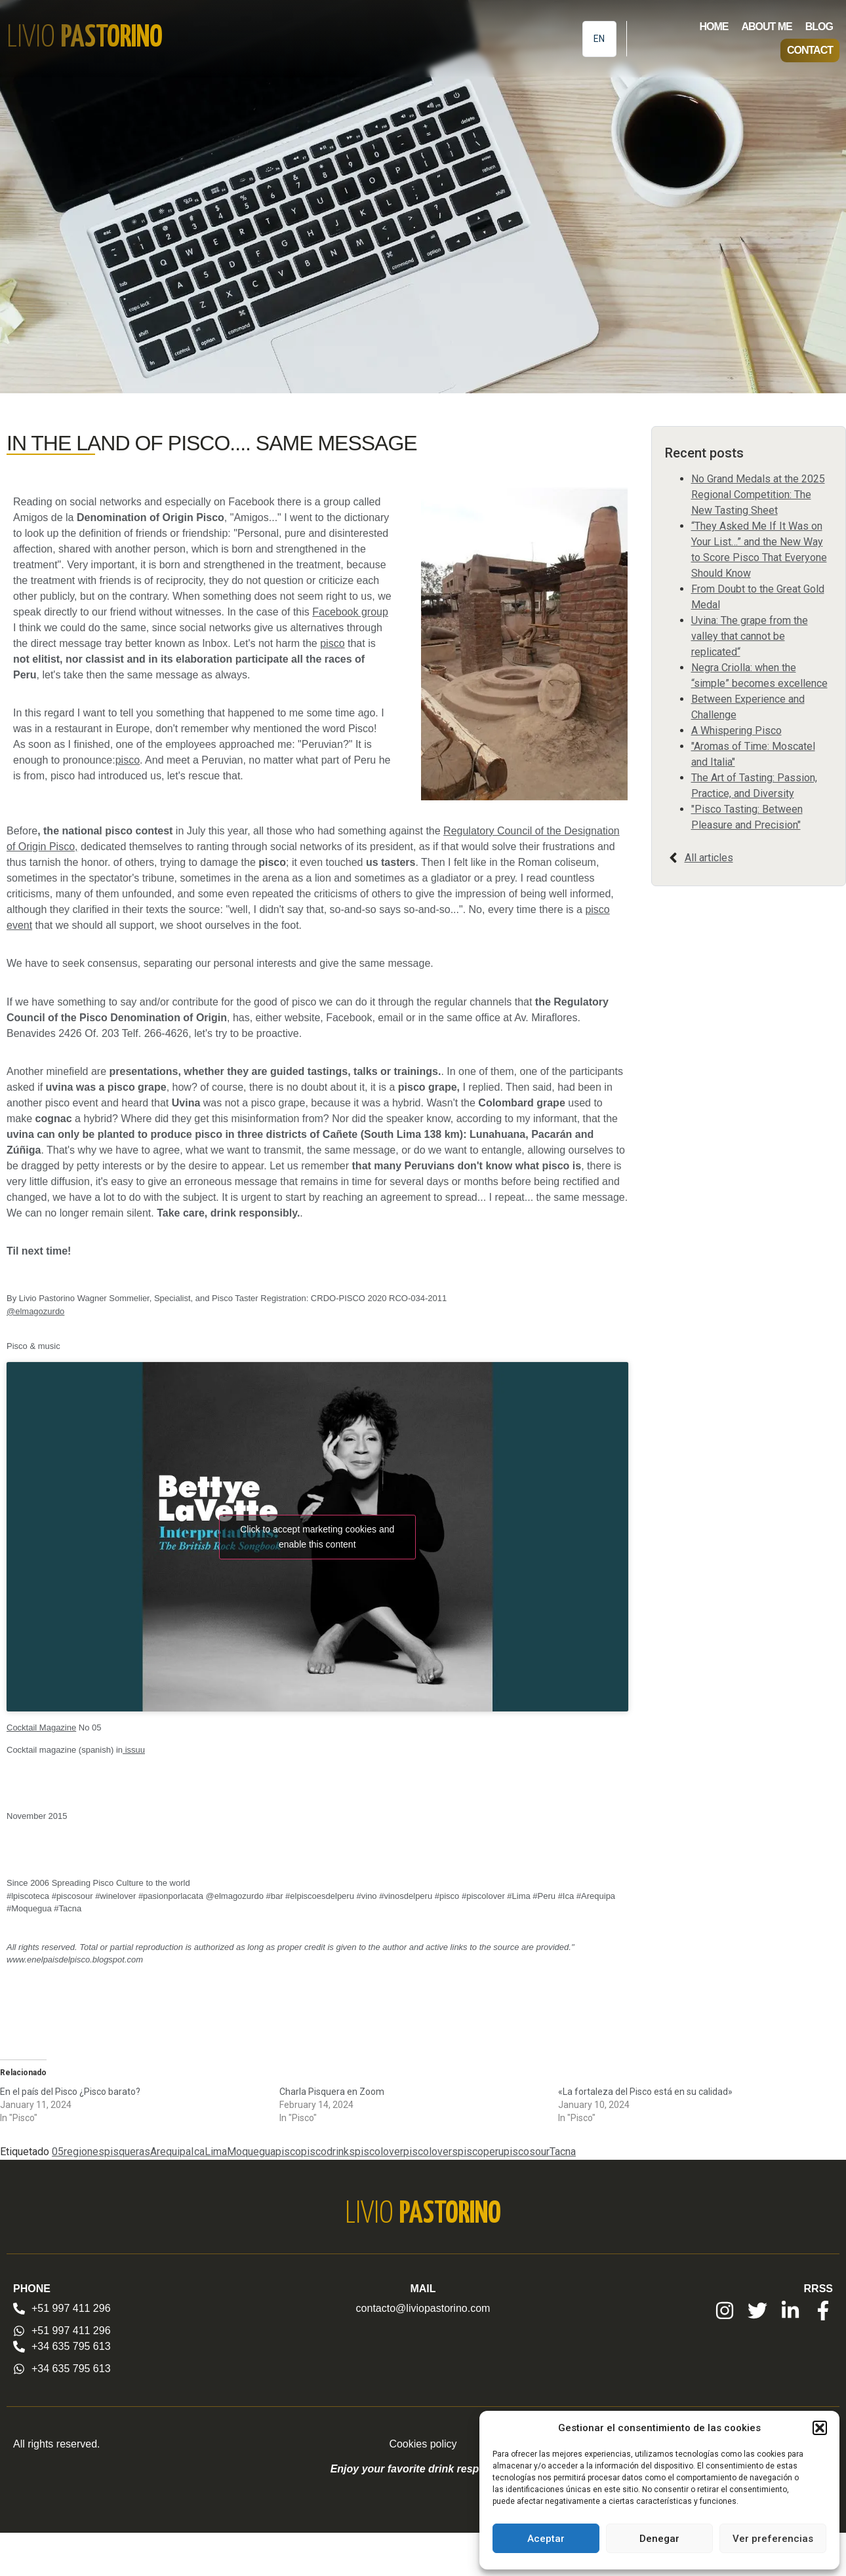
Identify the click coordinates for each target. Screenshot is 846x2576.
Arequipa (170, 2151)
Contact (810, 50)
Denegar (659, 2539)
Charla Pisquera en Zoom (331, 2091)
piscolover (379, 2151)
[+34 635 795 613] (19, 2346)
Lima (216, 2151)
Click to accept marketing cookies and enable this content (317, 1537)
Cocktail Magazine (41, 1727)
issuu (134, 1750)
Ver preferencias (773, 2539)
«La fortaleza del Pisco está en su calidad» (645, 2091)
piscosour (527, 2151)
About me (766, 26)
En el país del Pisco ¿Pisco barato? (70, 2091)
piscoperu (481, 2151)
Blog (819, 26)
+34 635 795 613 (71, 2346)
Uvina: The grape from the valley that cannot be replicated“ (749, 636)
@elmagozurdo (35, 1311)
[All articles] (673, 857)
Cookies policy (422, 2443)
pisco (332, 643)
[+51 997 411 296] (19, 2308)
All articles (709, 857)
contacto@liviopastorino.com (423, 2308)
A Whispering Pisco (736, 730)
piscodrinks (328, 2151)
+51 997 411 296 (71, 2308)
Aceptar (546, 2539)
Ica (198, 2151)
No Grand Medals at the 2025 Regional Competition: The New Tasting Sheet (758, 495)
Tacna (563, 2151)
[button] (819, 2427)
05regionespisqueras (101, 2151)
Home (713, 26)
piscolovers (430, 2151)
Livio (85, 38)
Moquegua (251, 2151)
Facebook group (350, 611)
